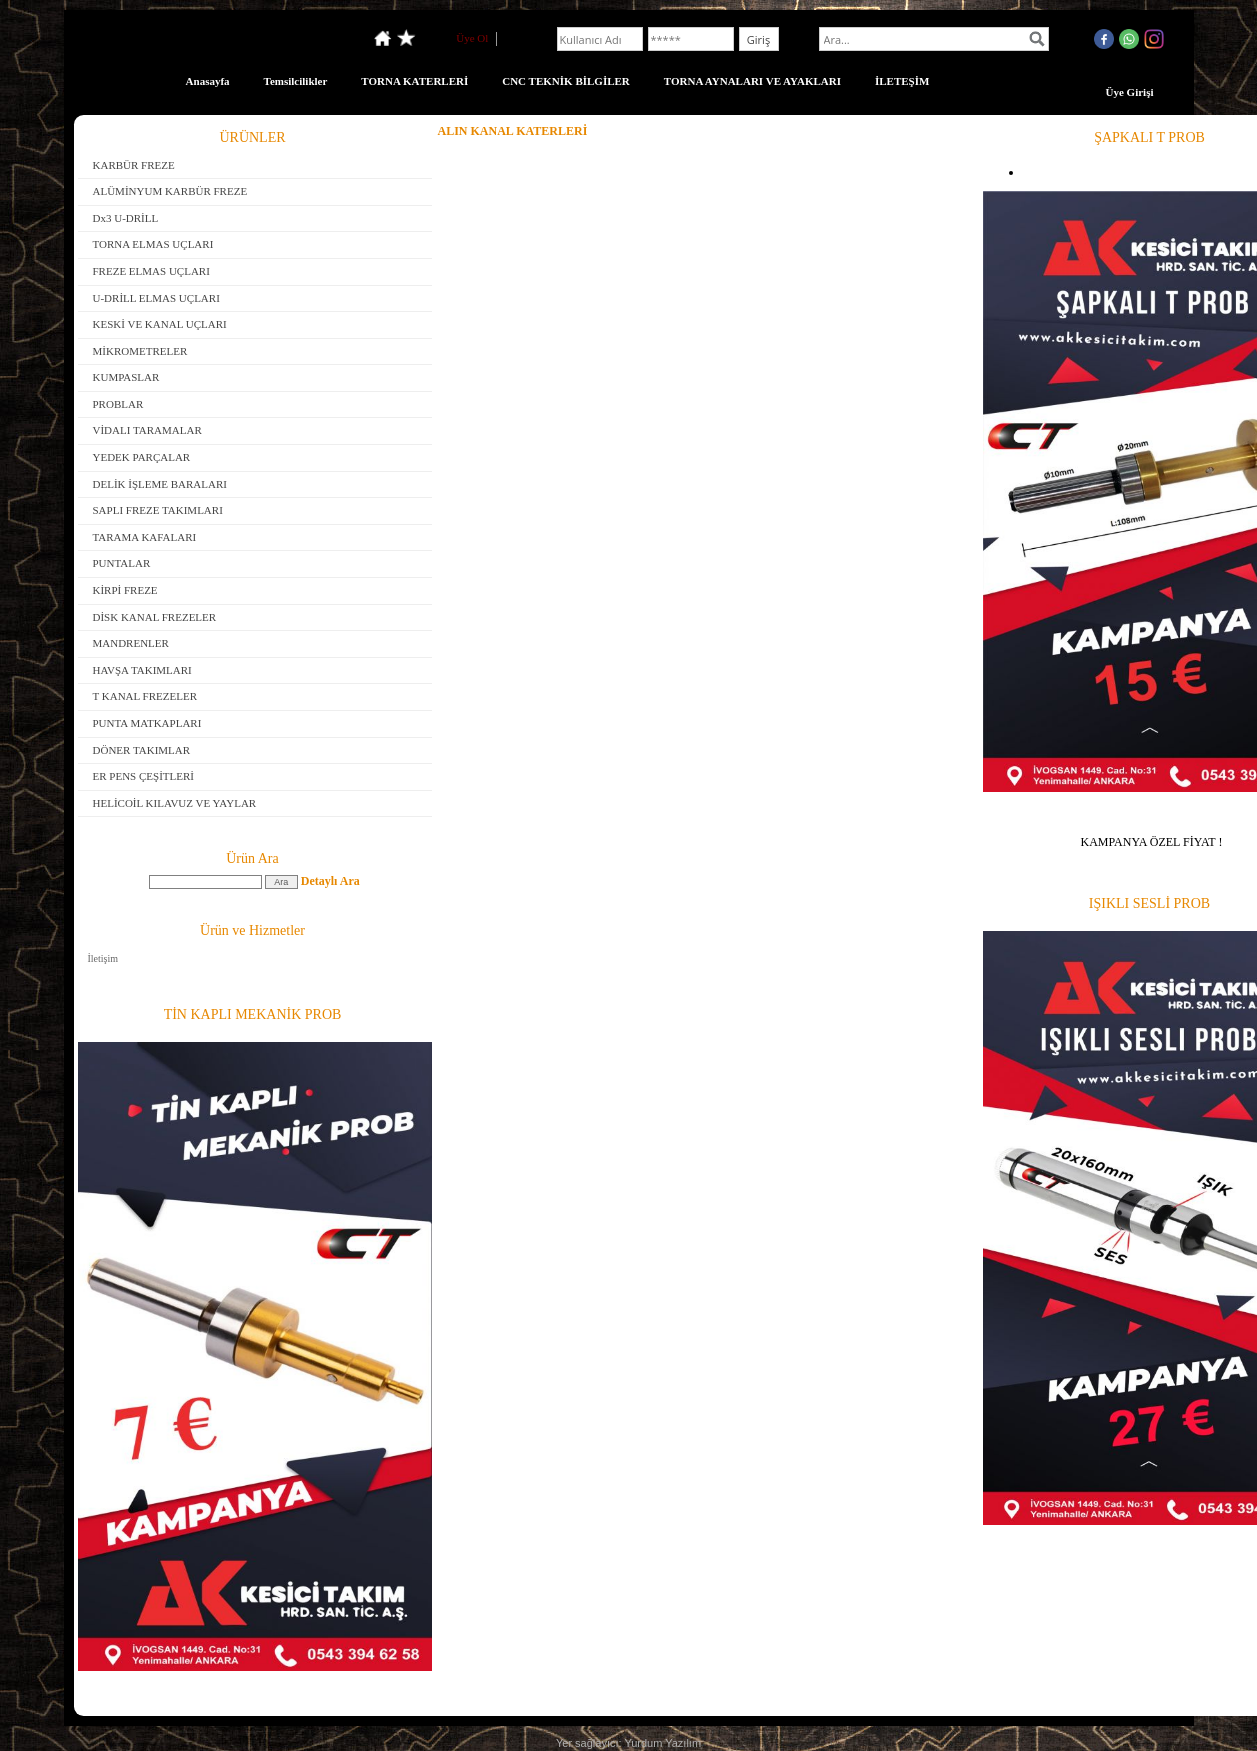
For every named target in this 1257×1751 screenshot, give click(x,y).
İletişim (103, 958)
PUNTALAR (122, 563)
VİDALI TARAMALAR (147, 430)
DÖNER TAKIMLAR (142, 750)
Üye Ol (472, 38)
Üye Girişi (1130, 92)
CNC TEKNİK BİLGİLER (566, 81)
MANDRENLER (131, 643)
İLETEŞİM (902, 81)
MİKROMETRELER (140, 351)
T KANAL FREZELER (145, 696)
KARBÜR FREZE (134, 165)
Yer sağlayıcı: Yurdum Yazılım (628, 1743)
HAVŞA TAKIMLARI (142, 670)
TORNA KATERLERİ (414, 81)
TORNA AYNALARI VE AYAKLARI (752, 81)
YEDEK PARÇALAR (142, 457)
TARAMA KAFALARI (145, 537)
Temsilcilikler (296, 81)
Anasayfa (208, 81)
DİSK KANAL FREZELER (155, 617)
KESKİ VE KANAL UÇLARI (160, 324)
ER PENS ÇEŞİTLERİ (143, 776)
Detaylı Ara (330, 881)
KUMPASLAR (126, 377)
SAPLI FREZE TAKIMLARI (158, 510)
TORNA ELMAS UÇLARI (153, 244)
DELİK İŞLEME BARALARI (160, 484)
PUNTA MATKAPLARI (147, 723)
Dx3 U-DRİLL (126, 218)
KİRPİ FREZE (125, 590)
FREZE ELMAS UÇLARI (151, 271)
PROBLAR (118, 404)
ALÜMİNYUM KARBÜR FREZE (170, 191)
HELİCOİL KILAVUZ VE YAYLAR (175, 803)
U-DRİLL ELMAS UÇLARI (156, 298)
